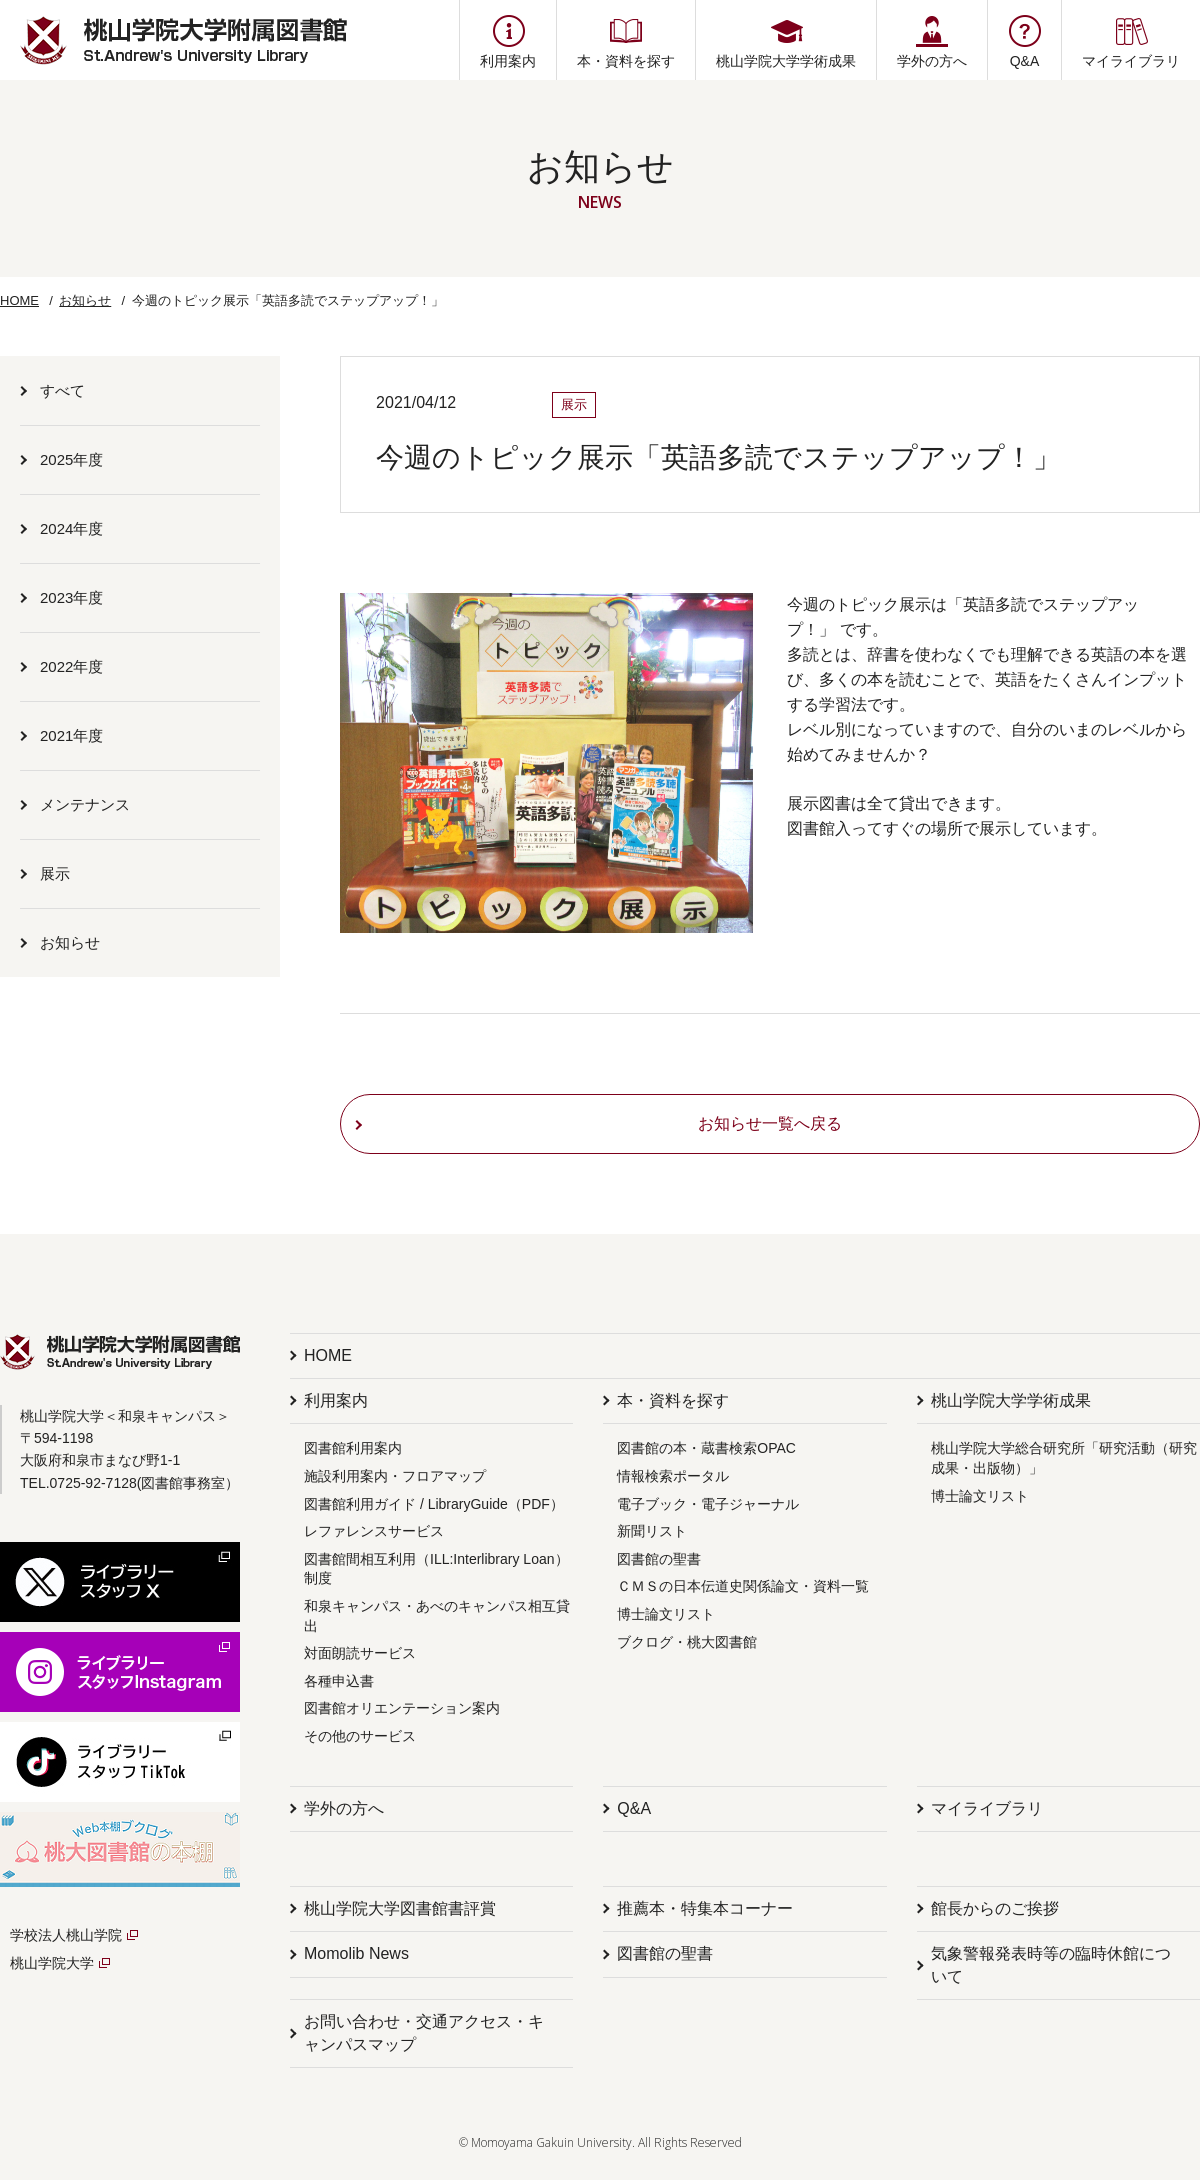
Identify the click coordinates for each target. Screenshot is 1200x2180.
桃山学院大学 (52, 1963)
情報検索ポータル (673, 1476)
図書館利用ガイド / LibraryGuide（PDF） (434, 1504)
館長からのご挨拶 (995, 1908)
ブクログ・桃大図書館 (687, 1642)
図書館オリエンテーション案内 (402, 1708)
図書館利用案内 (353, 1448)
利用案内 (336, 1400)
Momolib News (356, 1953)
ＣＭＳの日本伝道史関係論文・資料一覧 (743, 1586)
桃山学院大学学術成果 (1011, 1400)
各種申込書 (339, 1681)
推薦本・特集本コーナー (705, 1908)
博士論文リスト (666, 1614)
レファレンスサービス (374, 1531)
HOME (19, 300)
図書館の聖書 (659, 1559)
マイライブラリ (987, 1808)
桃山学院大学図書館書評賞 (400, 1908)
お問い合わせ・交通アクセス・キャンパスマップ (424, 2032)
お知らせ (85, 300)
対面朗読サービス (360, 1653)
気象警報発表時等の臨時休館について (1051, 1964)
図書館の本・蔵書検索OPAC (706, 1448)
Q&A (634, 1808)
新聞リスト (652, 1531)
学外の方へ (344, 1808)
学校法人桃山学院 (66, 1935)
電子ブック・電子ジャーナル (708, 1504)
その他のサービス (360, 1736)
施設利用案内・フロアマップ (395, 1476)
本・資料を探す (673, 1400)
